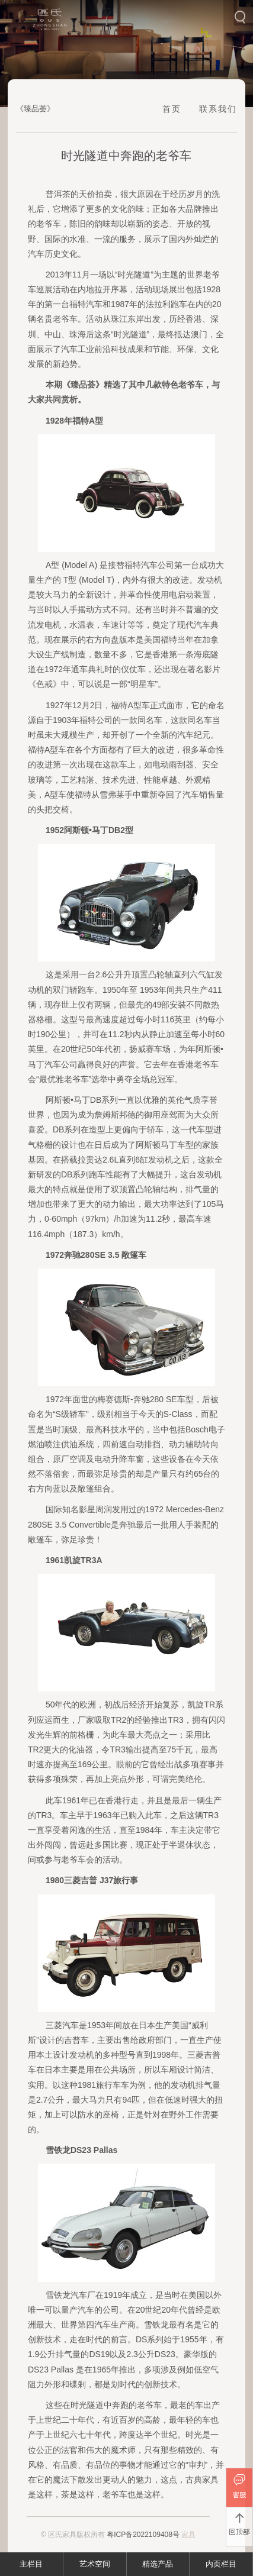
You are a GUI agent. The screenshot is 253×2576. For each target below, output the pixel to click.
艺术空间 (94, 2563)
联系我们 (218, 109)
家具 (188, 2534)
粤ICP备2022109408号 (143, 2534)
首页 (171, 109)
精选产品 (157, 2563)
